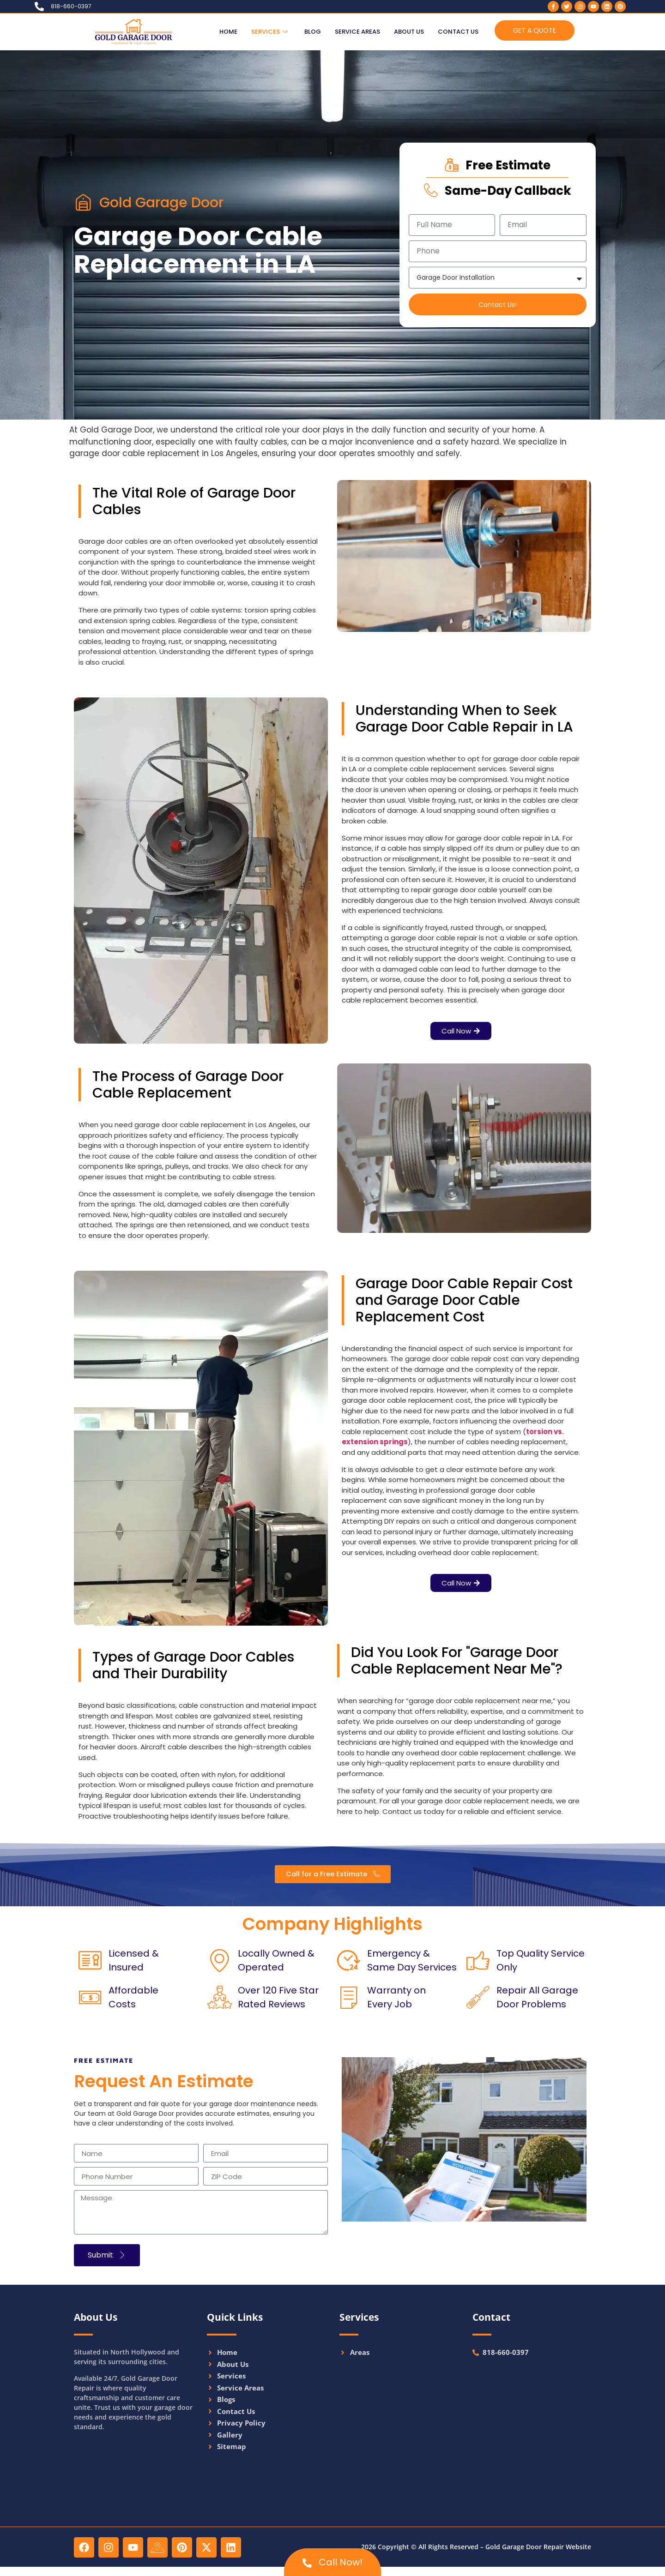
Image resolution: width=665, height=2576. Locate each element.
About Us (409, 31)
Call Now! (332, 2562)
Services (269, 31)
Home (228, 31)
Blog (312, 31)
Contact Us (458, 31)
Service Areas (357, 31)
